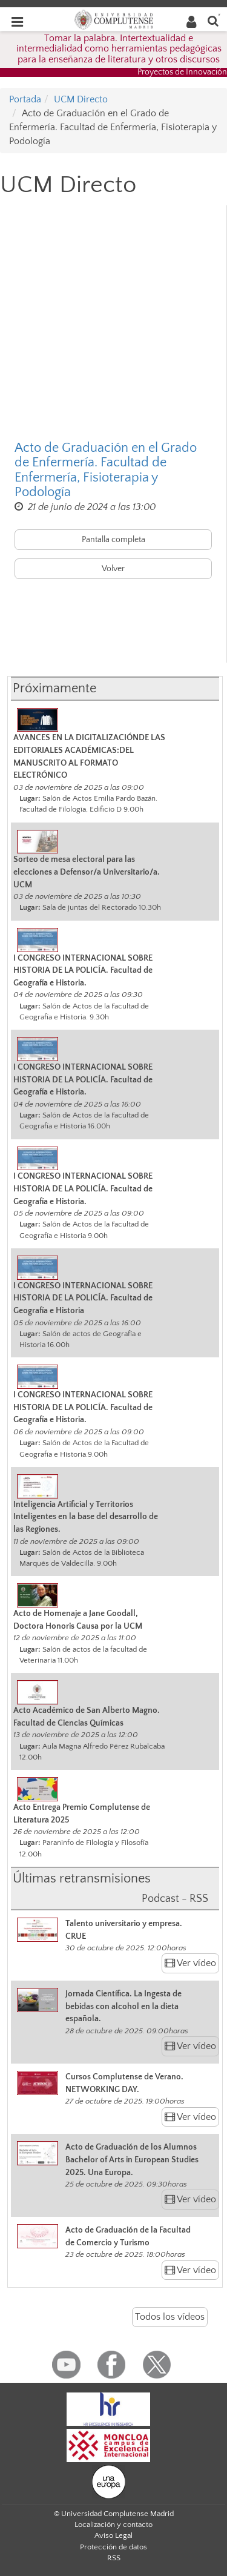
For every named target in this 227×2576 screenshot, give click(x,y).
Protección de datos (113, 2547)
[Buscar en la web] (213, 20)
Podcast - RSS (175, 1899)
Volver (113, 569)
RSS (113, 2558)
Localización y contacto (113, 2524)
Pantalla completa (113, 540)
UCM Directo (81, 99)
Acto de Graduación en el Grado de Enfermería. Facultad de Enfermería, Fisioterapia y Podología (106, 470)
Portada (25, 99)
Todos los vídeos (170, 2316)
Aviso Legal (113, 2535)
